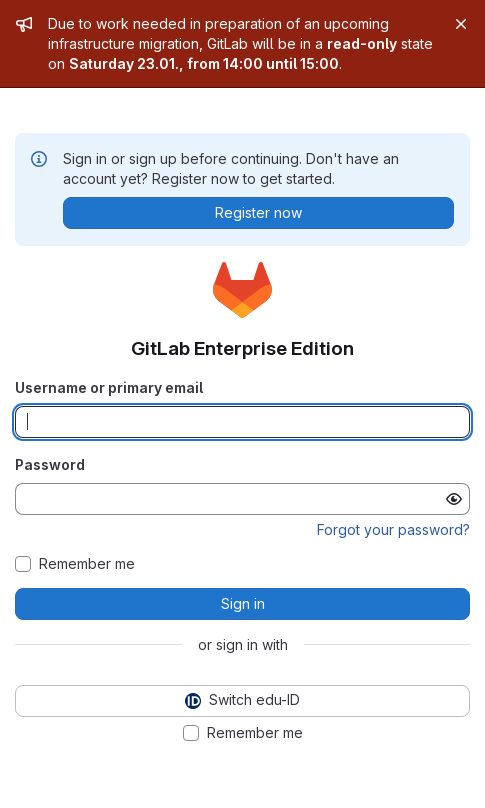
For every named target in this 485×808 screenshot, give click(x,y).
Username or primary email (109, 387)
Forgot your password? (393, 529)
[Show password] (454, 499)
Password (50, 464)
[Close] (461, 24)
